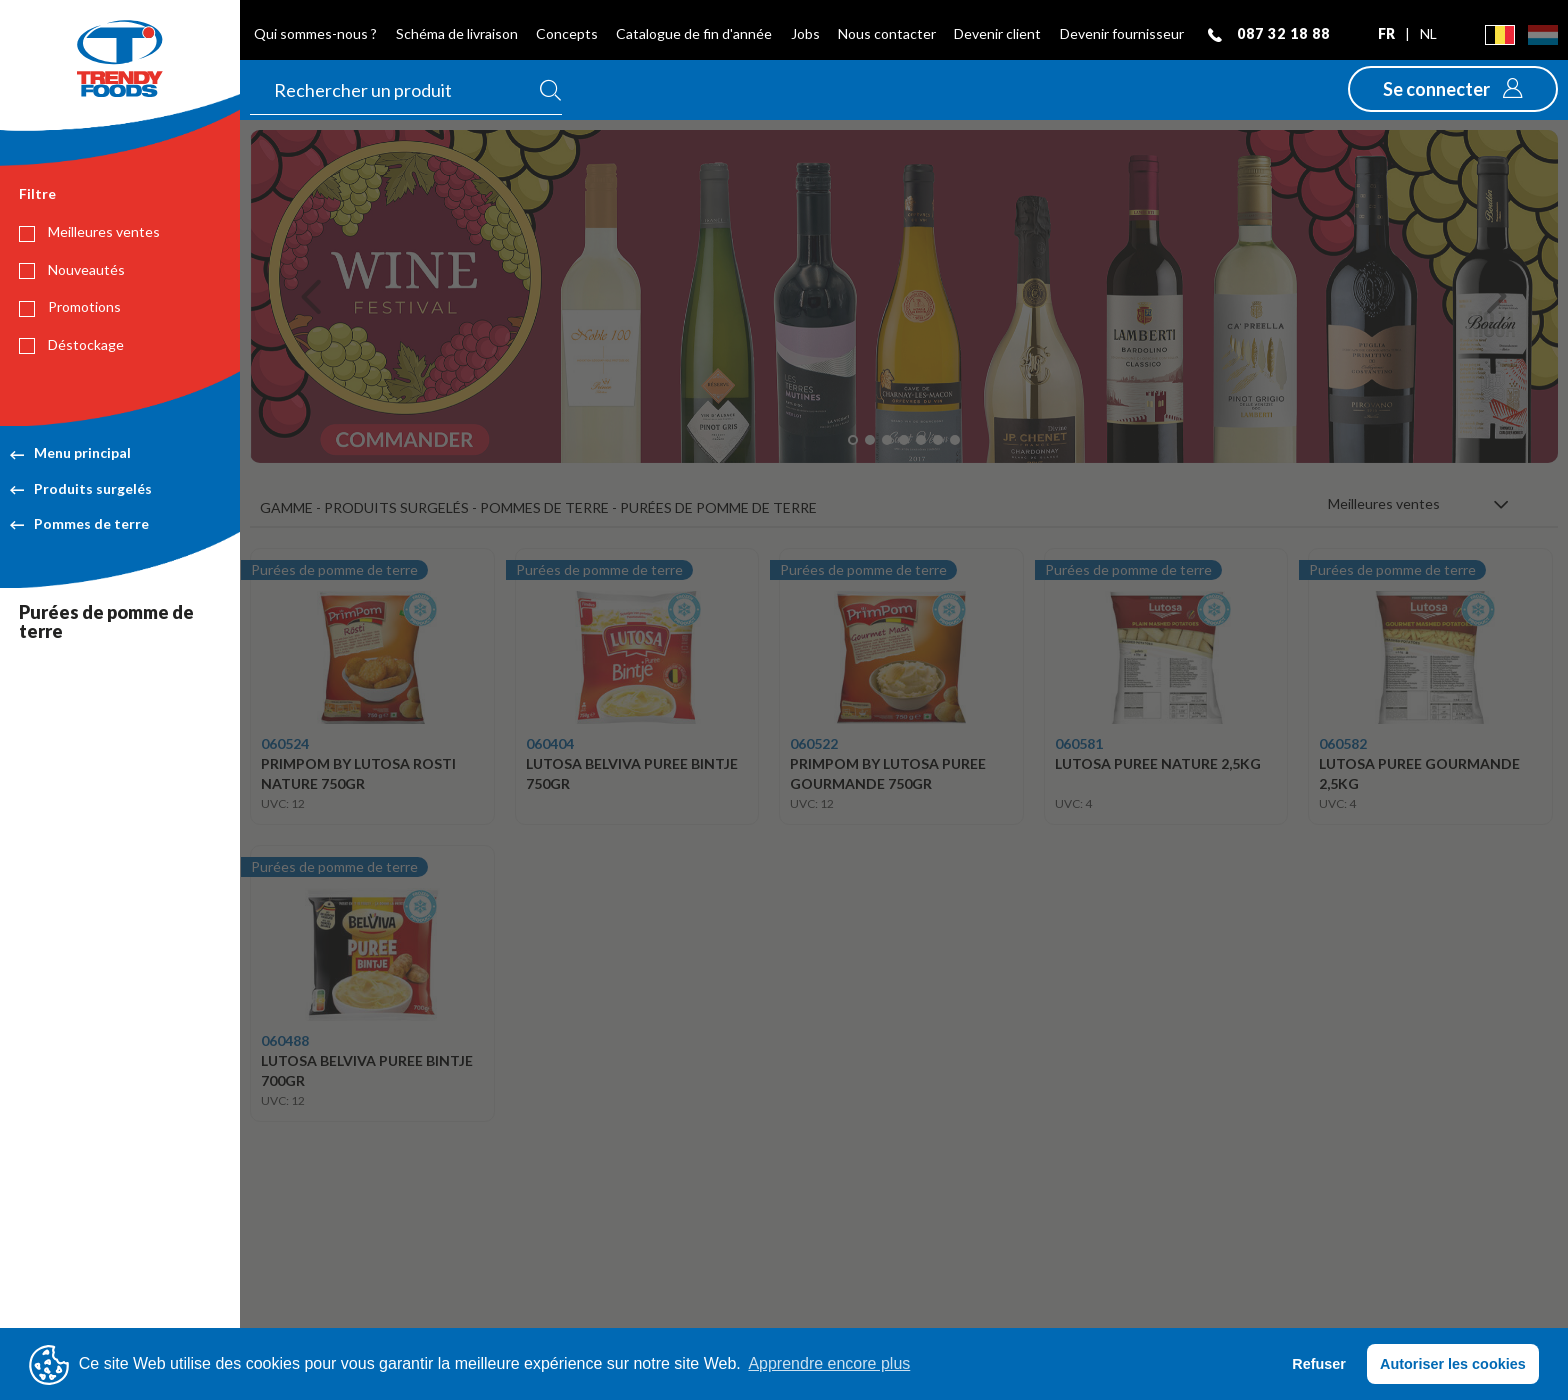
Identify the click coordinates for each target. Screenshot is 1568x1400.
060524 (285, 743)
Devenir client (997, 33)
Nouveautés (72, 270)
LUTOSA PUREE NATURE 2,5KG (1158, 763)
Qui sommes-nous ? (315, 33)
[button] (1453, 89)
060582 (1343, 743)
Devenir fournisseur (1122, 33)
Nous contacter (887, 33)
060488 (285, 1040)
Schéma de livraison (457, 33)
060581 (1079, 743)
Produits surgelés (81, 488)
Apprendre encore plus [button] (829, 1363)
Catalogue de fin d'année (694, 33)
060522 (814, 743)
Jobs (805, 33)
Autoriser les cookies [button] (1453, 1364)
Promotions (70, 307)
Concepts (567, 33)
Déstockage (71, 345)
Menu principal (70, 452)
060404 (550, 743)
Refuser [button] (1319, 1364)
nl (1428, 33)
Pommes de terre (79, 523)
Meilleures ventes (89, 232)
